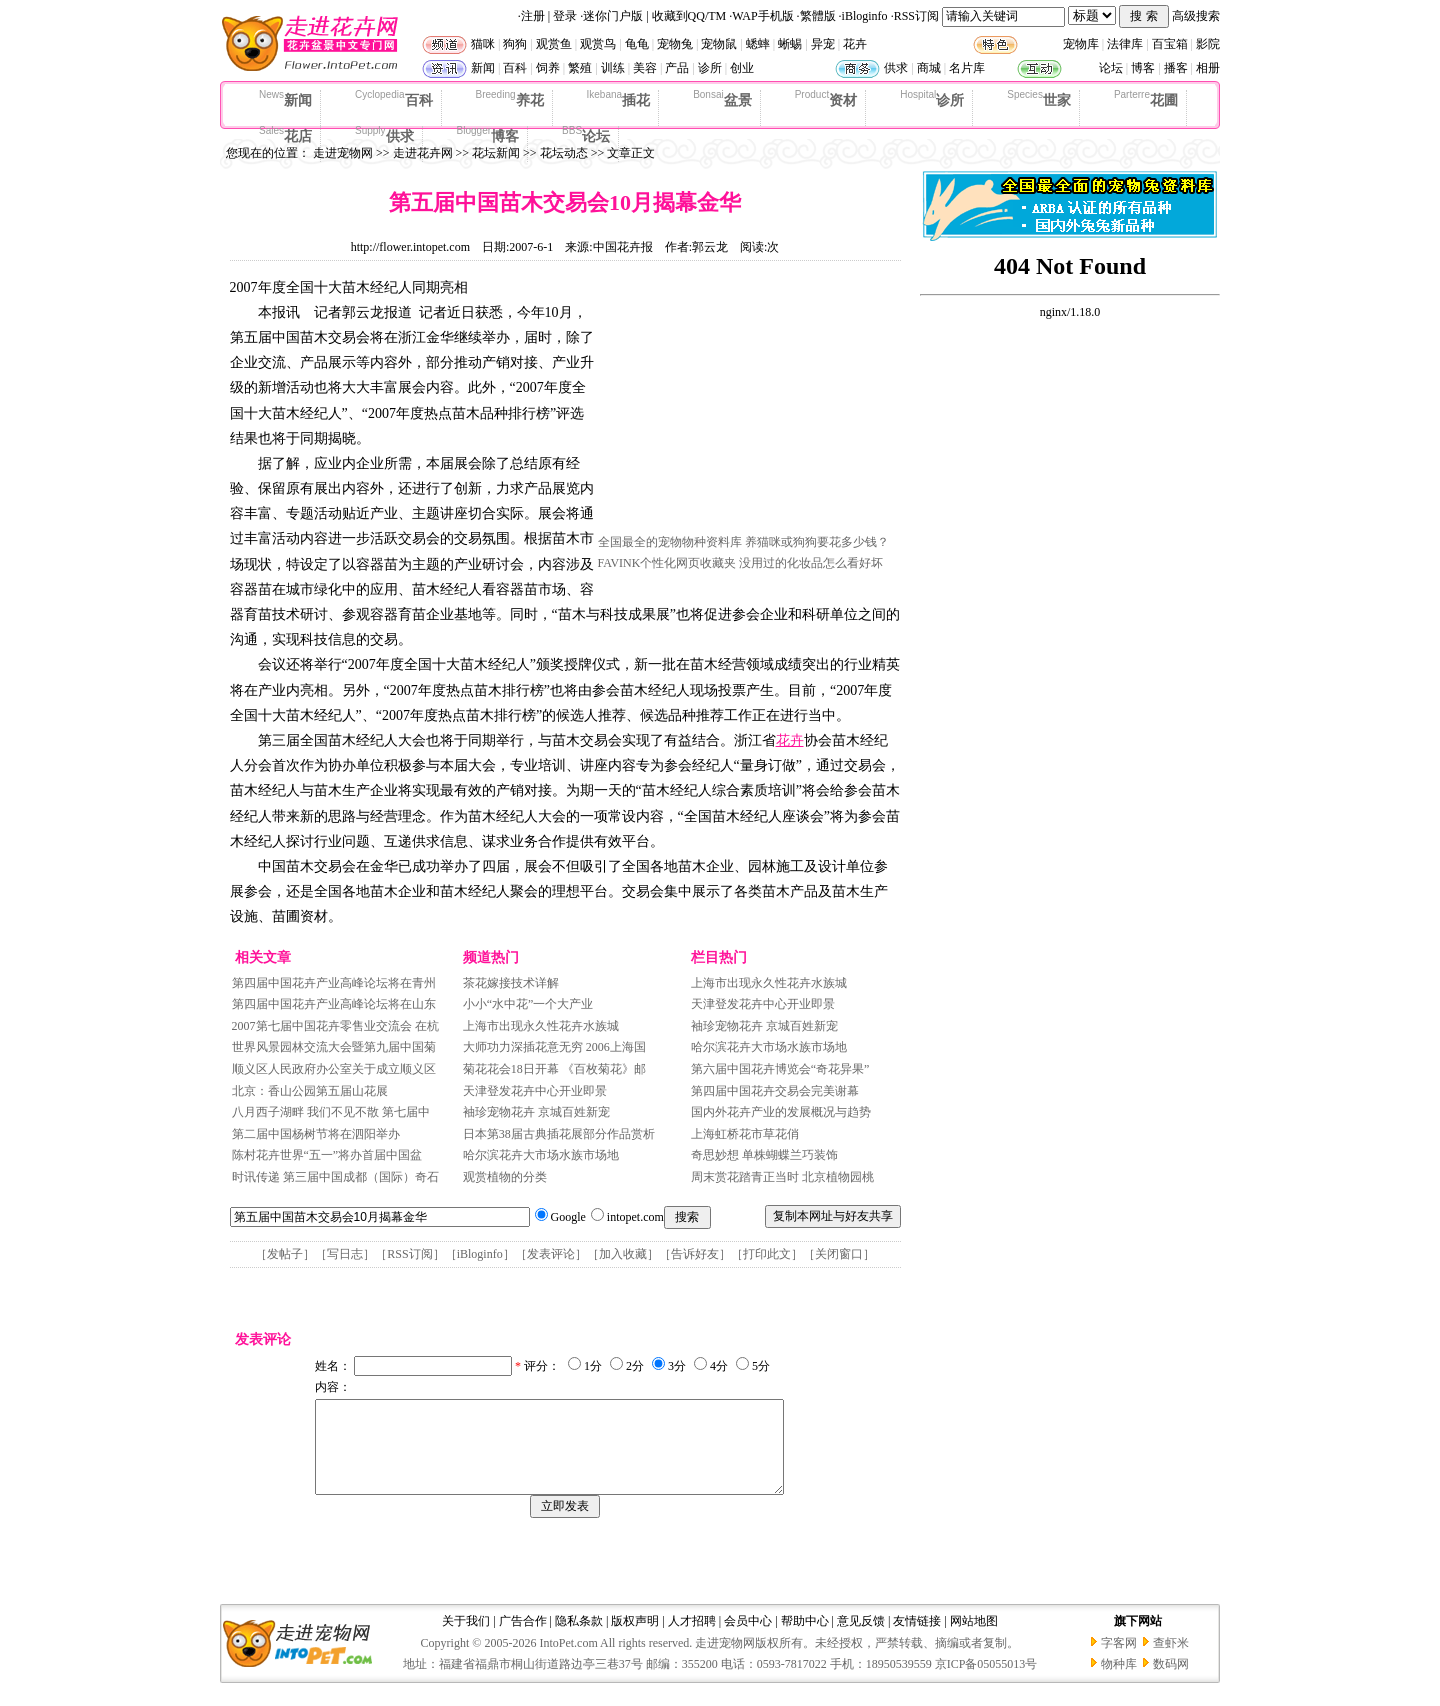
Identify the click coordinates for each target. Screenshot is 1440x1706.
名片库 (967, 68)
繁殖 (580, 68)
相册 (1208, 68)
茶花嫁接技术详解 (511, 983)
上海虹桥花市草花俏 (745, 1134)
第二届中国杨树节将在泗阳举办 (316, 1134)
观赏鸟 (598, 44)
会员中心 (748, 1639)
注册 (533, 16)
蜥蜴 (790, 44)
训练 (613, 68)
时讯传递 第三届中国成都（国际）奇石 (335, 1177)
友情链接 (917, 1639)
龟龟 (637, 44)
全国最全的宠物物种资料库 (670, 542)
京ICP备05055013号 (986, 1682)
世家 (1039, 99)
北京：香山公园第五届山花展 (310, 1091)
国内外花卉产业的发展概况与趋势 (781, 1112)
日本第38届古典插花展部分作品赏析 (559, 1134)
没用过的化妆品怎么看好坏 (811, 563)
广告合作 (523, 1639)
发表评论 (551, 1254)
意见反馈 (861, 1639)
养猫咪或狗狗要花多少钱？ (817, 542)
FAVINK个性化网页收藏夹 (667, 563)
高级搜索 (1196, 16)
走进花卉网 (423, 153)
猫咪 (483, 44)
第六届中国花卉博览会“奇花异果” (780, 1069)
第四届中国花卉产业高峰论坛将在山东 (334, 1004)
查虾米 (1171, 1661)
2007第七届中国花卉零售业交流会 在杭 (335, 1026)
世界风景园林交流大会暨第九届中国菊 (334, 1047)
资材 (826, 99)
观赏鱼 (554, 44)
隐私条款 (579, 1639)
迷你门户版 (613, 16)
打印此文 (767, 1254)
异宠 (823, 44)
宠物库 (1081, 44)
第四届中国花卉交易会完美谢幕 (775, 1091)
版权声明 (635, 1639)
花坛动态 (564, 153)
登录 (565, 16)
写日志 (345, 1254)
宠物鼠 (719, 44)
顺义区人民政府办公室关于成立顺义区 (334, 1069)
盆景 (722, 99)
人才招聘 (692, 1639)
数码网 (1171, 1682)
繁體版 (818, 16)
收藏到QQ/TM (689, 16)
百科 (515, 68)
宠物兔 (675, 44)
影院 (1208, 44)
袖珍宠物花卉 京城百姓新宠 (536, 1112)
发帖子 (285, 1254)
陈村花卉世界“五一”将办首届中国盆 (327, 1155)
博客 (1143, 68)
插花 (619, 99)
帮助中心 (805, 1639)
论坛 (1111, 68)
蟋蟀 (758, 44)
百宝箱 (1170, 44)
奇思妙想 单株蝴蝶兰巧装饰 (764, 1155)
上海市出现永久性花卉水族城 (541, 1026)
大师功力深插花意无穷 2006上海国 (554, 1047)
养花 (510, 99)
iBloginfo (865, 16)
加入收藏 (623, 1254)
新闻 (483, 68)
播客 (1176, 68)
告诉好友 (695, 1254)
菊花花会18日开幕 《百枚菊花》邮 (554, 1069)
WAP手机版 (762, 16)
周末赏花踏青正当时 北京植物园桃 (782, 1177)
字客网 (1119, 1661)
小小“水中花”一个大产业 (528, 1004)
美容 (645, 68)
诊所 (710, 68)
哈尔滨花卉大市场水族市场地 (541, 1155)
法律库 (1125, 44)
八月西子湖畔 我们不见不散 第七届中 (331, 1112)
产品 (677, 68)
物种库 (1119, 1682)
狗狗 (515, 44)
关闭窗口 (839, 1254)
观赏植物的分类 (505, 1177)
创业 (742, 68)
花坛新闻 (496, 153)
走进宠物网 (343, 153)
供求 (896, 68)
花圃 (1146, 99)
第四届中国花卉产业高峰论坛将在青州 (334, 983)
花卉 (855, 44)
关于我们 (466, 1639)
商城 (929, 68)
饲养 (548, 68)
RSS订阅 (916, 16)
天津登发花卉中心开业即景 (535, 1091)
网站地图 (974, 1639)
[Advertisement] (748, 403)
